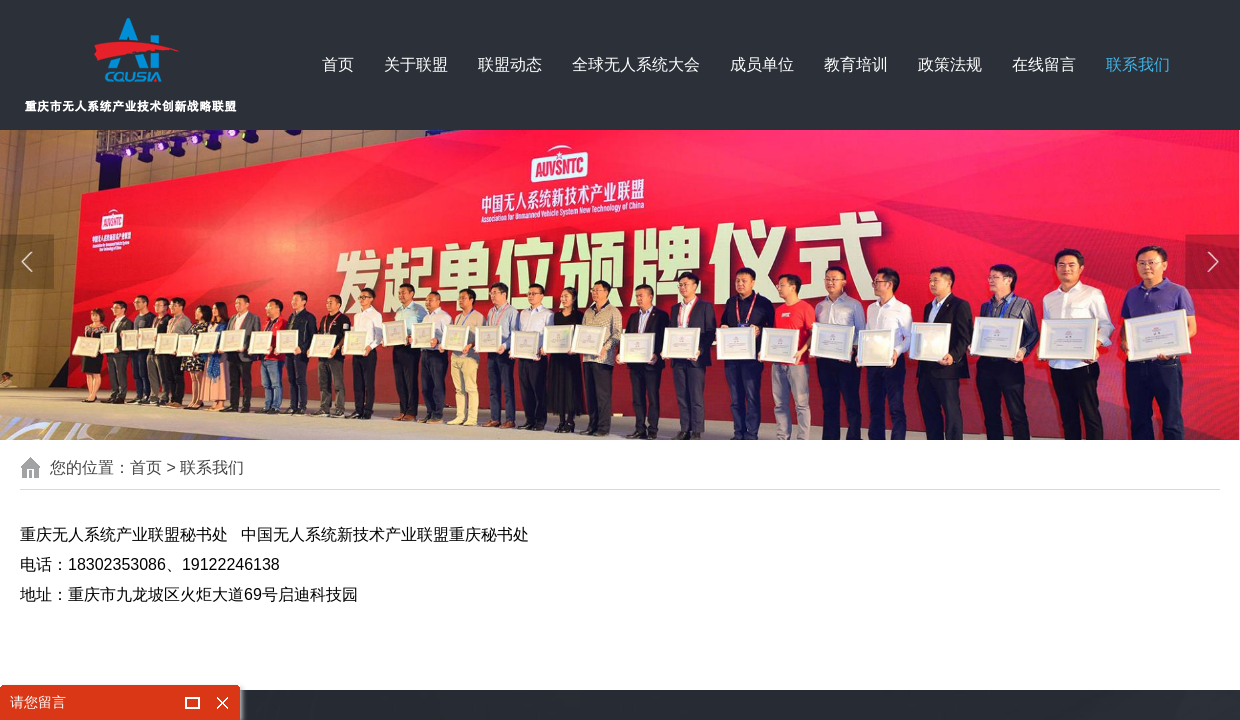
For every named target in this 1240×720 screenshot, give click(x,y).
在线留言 (1044, 64)
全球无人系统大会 (636, 64)
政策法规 (950, 64)
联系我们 (1138, 64)
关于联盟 (416, 64)
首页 (338, 64)
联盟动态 (510, 64)
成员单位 (762, 64)
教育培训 (856, 64)
